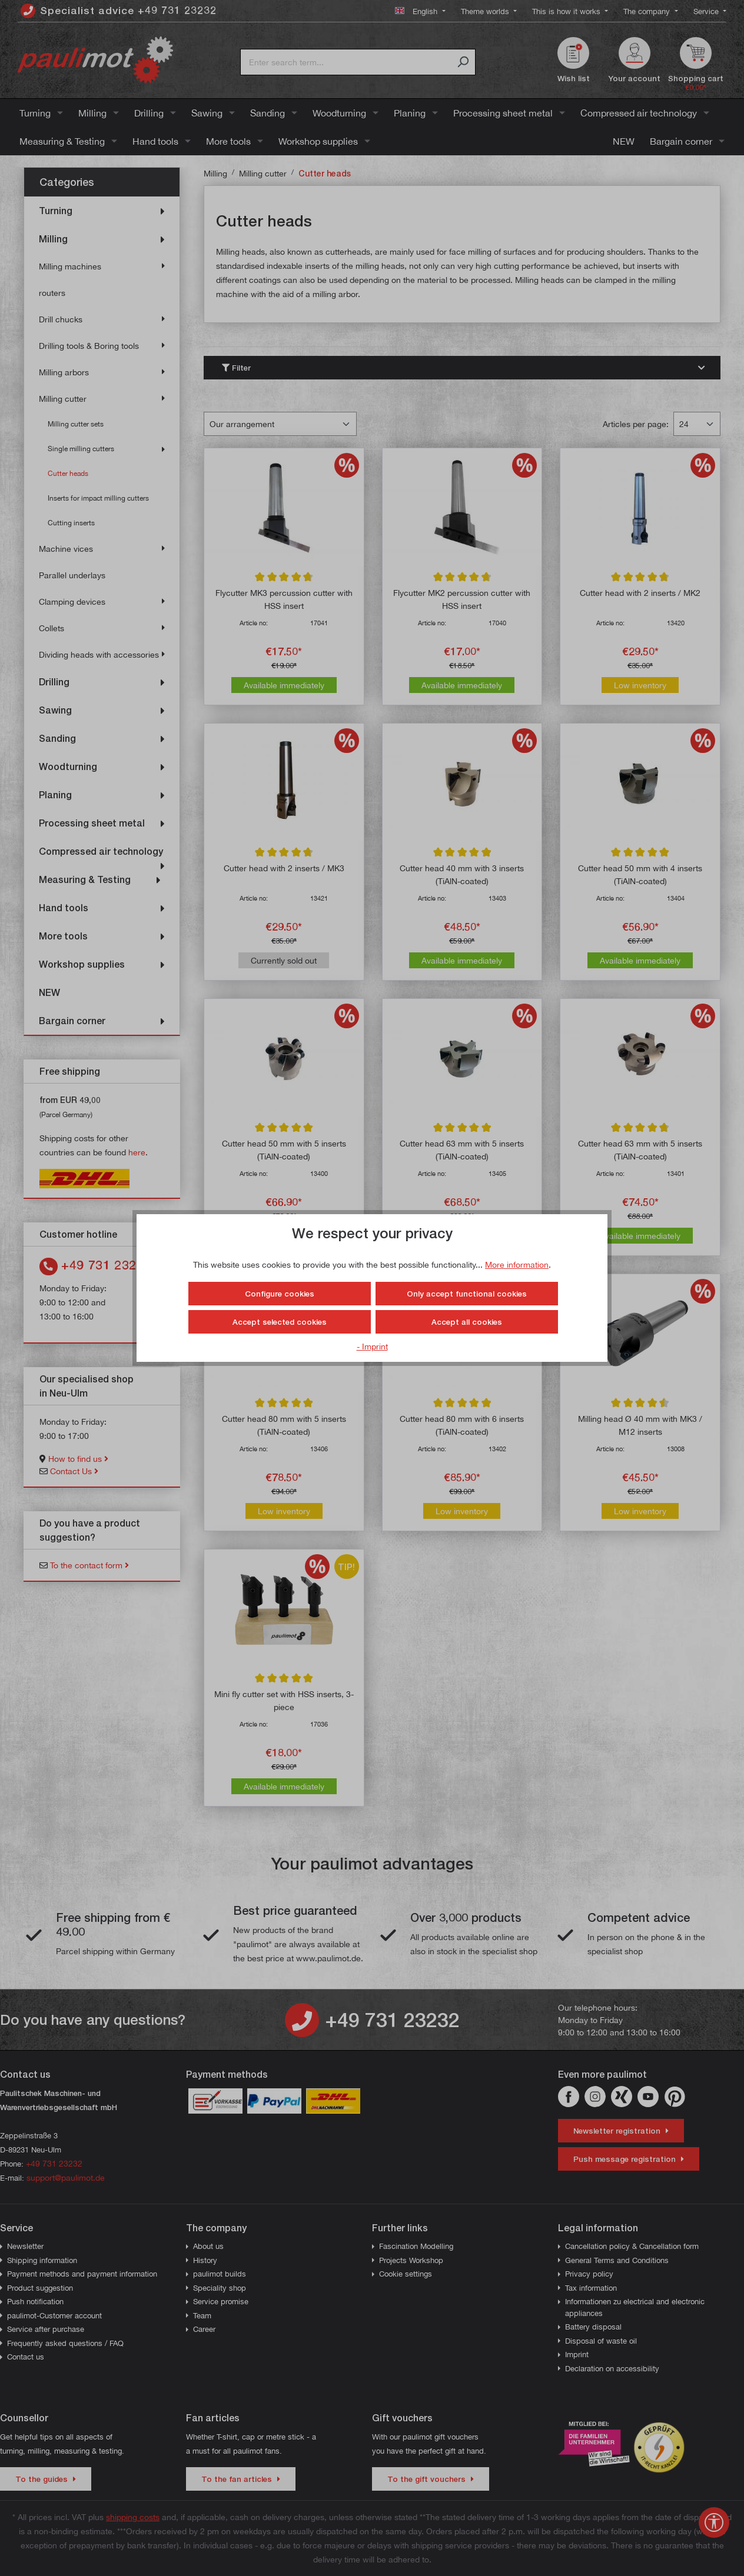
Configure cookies (279, 1293)
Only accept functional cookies (467, 1293)
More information (517, 1264)
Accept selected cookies (279, 1322)
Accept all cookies (466, 1322)
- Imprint (372, 1346)
